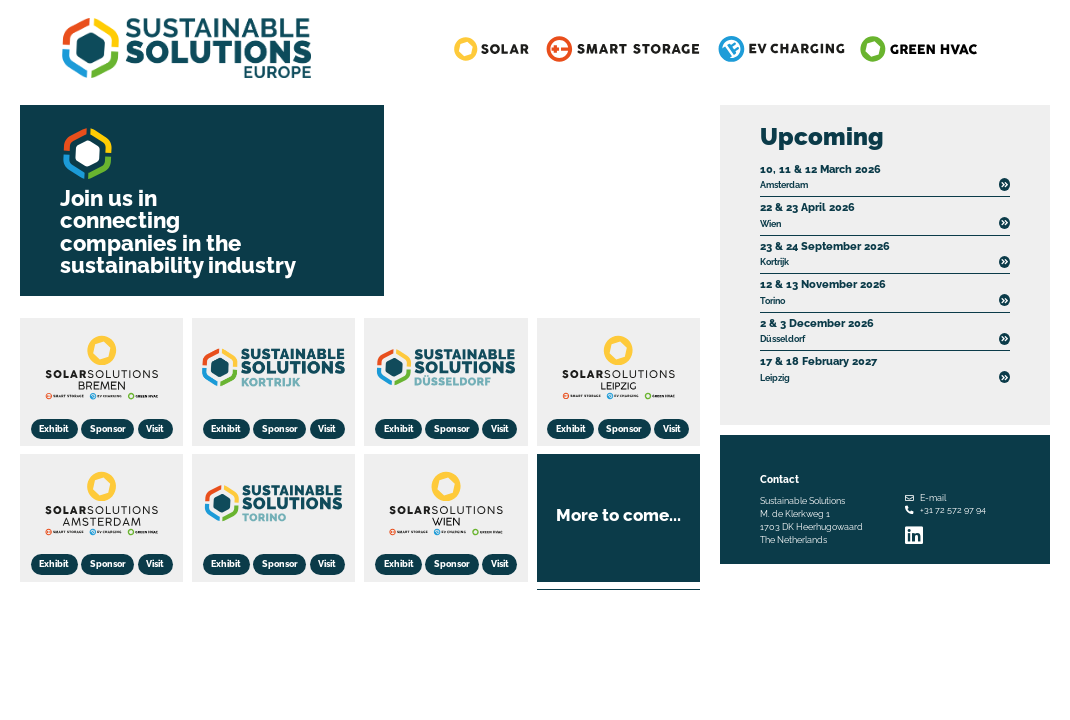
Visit (155, 429)
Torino (823, 291)
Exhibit (54, 429)
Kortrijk (825, 253)
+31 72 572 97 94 (953, 510)
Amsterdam (820, 176)
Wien (807, 214)
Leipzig (818, 368)
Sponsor (108, 429)
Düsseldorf (817, 330)
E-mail (933, 498)
